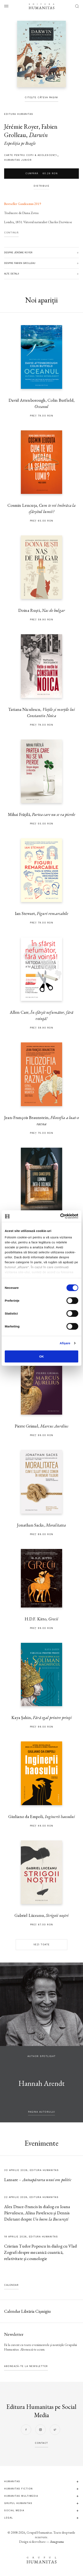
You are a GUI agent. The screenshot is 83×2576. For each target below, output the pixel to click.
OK (41, 1356)
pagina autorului (41, 2112)
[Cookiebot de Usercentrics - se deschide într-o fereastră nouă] (60, 1216)
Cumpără (41, 173)
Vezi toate (41, 1944)
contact (41, 2443)
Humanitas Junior (18, 160)
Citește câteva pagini (41, 97)
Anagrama (57, 2541)
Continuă (11, 232)
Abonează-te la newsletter (26, 2366)
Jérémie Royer (21, 126)
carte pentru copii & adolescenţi (30, 155)
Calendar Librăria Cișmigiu (27, 2311)
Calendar (11, 2285)
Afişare (65, 1343)
